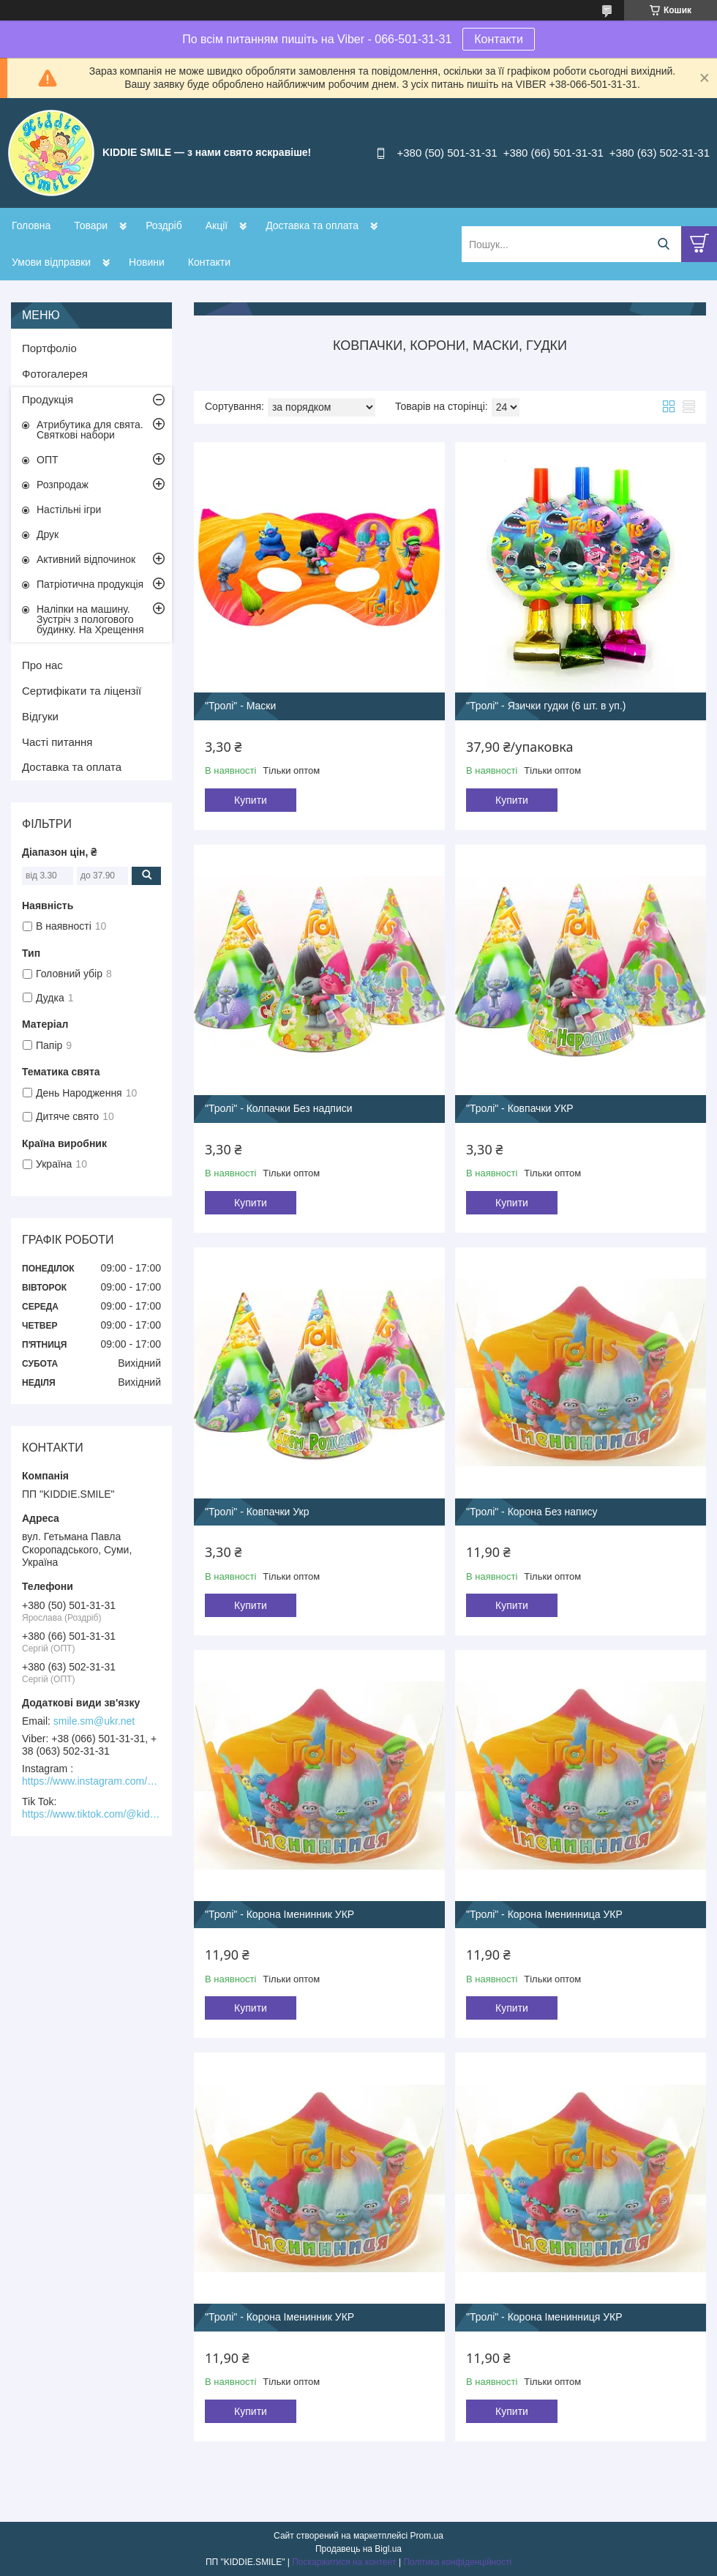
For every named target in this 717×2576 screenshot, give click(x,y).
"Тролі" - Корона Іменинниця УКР (544, 2317)
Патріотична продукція (90, 584)
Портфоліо (49, 348)
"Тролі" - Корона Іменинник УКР (279, 1914)
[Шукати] (663, 244)
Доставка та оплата (312, 225)
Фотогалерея (55, 373)
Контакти (498, 39)
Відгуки (40, 716)
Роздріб (164, 225)
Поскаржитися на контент (344, 2562)
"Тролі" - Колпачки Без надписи (279, 1108)
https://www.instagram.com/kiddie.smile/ (91, 1781)
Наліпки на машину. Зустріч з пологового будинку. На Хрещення (90, 619)
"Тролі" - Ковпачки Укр (257, 1511)
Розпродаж (63, 484)
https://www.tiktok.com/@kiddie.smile (91, 1814)
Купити (250, 800)
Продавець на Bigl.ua (358, 2549)
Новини (147, 262)
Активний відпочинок (86, 559)
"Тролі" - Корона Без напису (532, 1511)
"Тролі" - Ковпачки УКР (520, 1108)
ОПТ (48, 460)
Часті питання (57, 742)
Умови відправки (51, 262)
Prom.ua (426, 2536)
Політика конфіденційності (457, 2562)
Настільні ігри (69, 509)
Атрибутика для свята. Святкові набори (90, 430)
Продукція (47, 399)
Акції (217, 225)
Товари (91, 225)
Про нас (42, 665)
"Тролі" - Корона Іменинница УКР (544, 1914)
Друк (48, 534)
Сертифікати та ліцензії (81, 690)
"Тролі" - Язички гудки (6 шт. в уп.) (546, 706)
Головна (31, 225)
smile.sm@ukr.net (94, 1721)
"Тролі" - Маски (240, 706)
